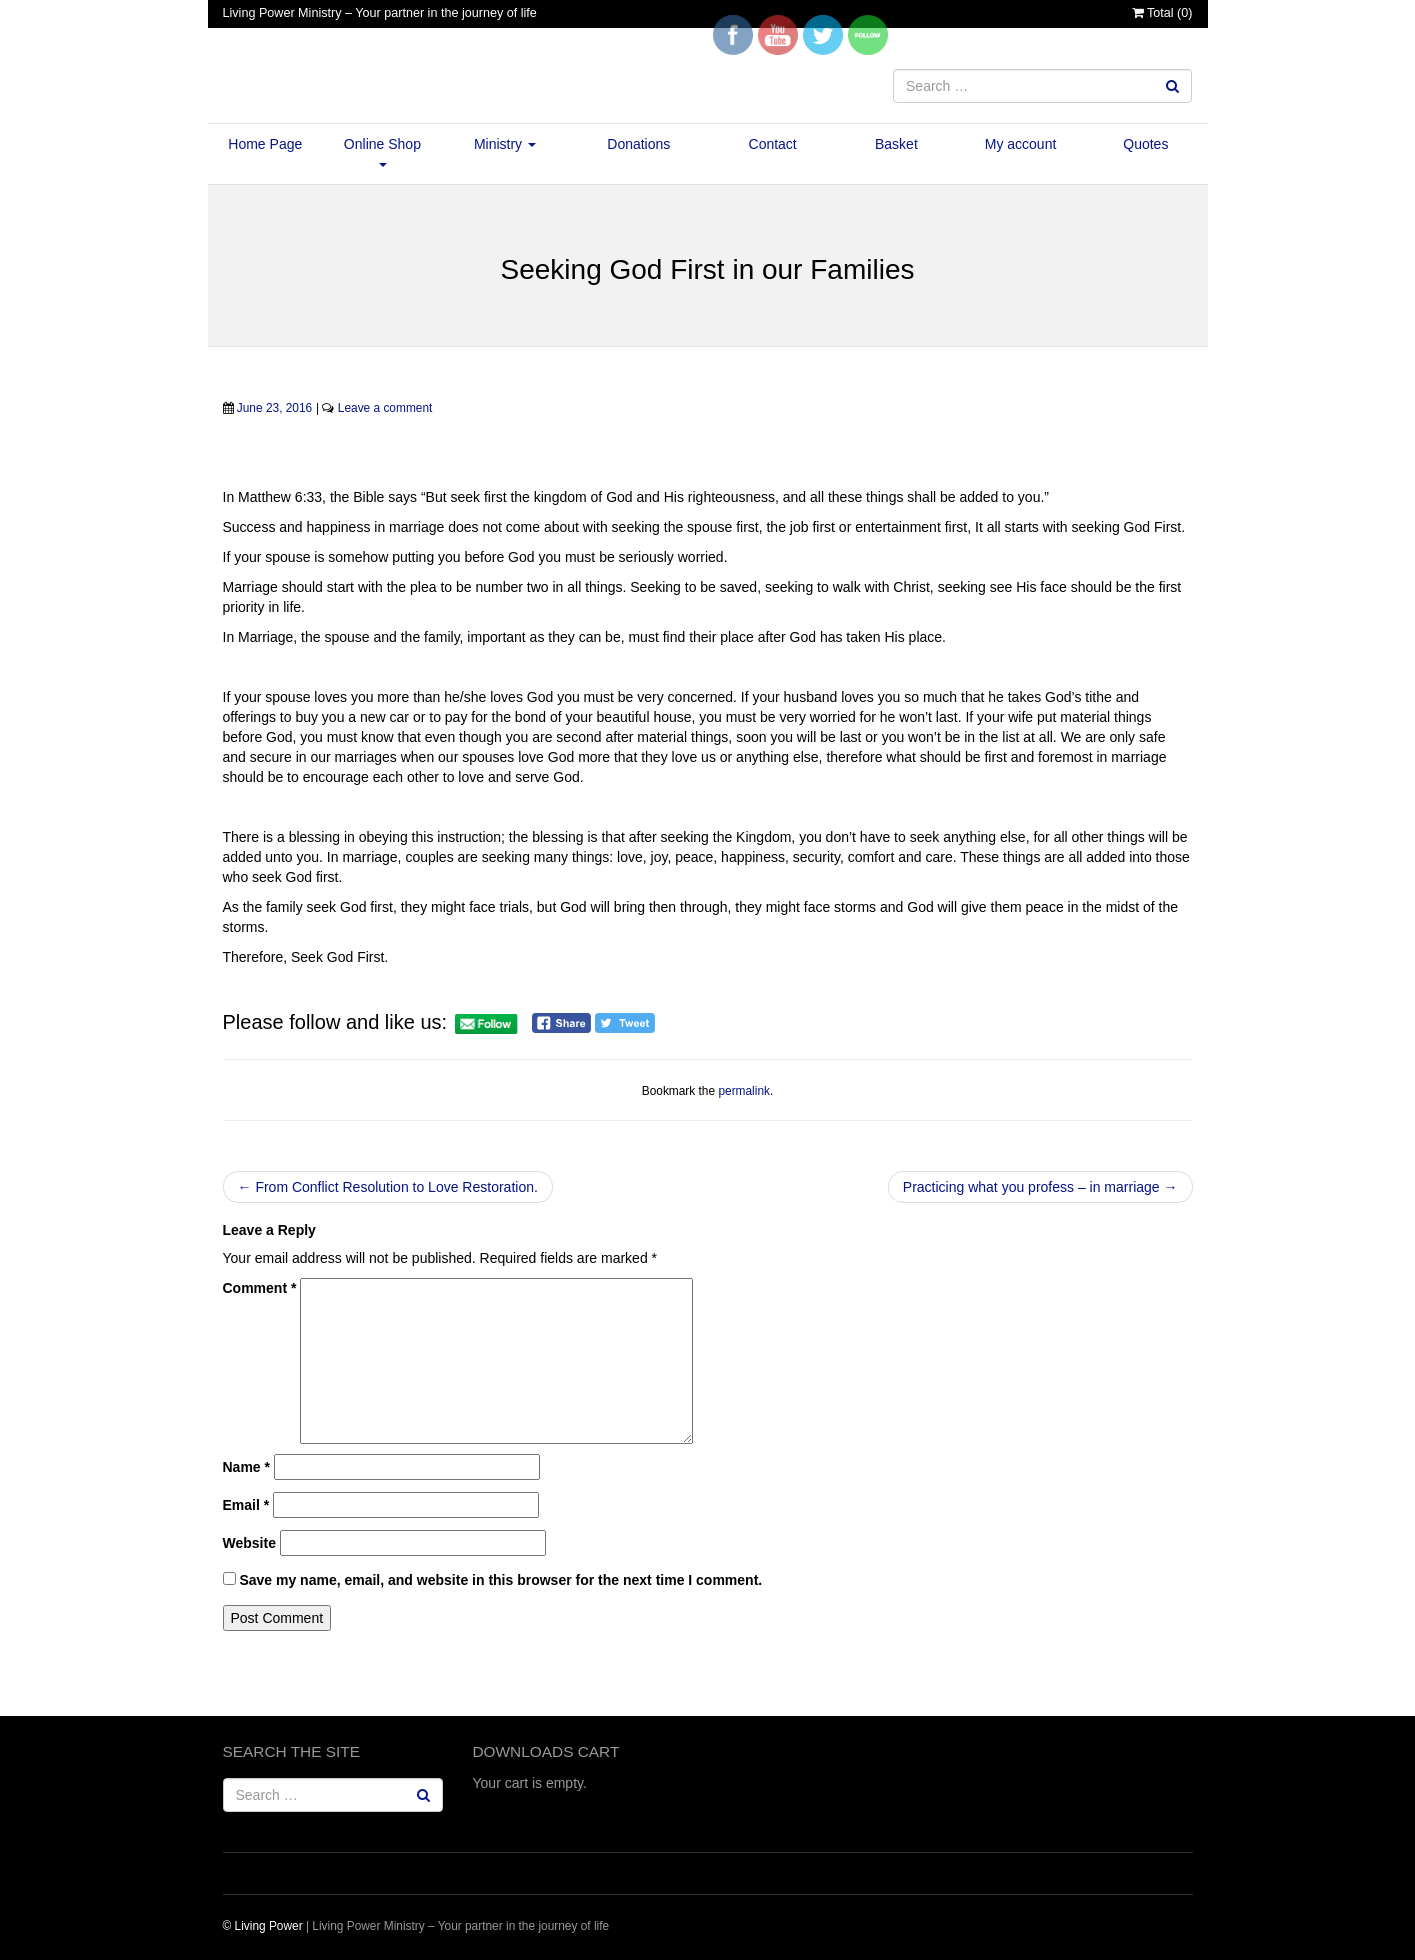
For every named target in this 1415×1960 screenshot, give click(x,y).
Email (246, 1505)
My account (1021, 144)
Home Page (265, 144)
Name (246, 1467)
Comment (260, 1288)
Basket (896, 144)
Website (249, 1543)
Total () (1162, 13)
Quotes (1145, 144)
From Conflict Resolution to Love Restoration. (388, 1187)
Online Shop (382, 151)
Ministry (505, 144)
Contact (773, 144)
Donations (638, 144)
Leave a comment (385, 408)
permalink (744, 1091)
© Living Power (263, 1926)
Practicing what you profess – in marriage (1040, 1187)
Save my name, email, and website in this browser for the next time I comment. (500, 1580)
